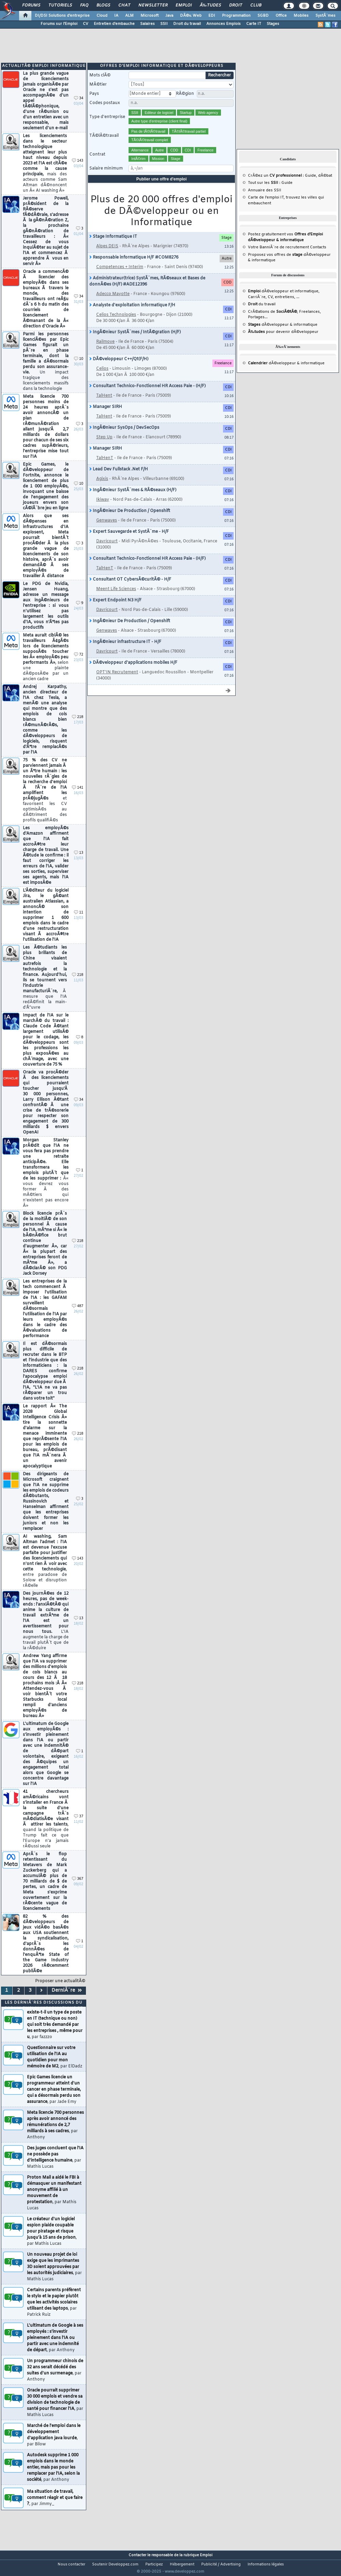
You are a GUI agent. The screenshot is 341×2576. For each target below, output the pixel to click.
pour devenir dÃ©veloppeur (283, 340)
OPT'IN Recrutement (117, 681)
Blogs (103, 5)
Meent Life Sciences (116, 597)
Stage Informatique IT (113, 245)
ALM (129, 15)
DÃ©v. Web (191, 15)
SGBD (263, 15)
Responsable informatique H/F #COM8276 (133, 266)
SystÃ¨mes (325, 15)
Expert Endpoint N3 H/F (115, 609)
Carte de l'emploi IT (266, 206)
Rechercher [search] (219, 84)
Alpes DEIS (107, 255)
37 (78, 1825)
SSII (164, 23)
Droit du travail (187, 23)
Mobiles (301, 15)
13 (78, 861)
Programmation (236, 15)
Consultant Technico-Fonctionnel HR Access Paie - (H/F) (147, 394)
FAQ (84, 5)
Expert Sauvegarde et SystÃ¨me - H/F (129, 540)
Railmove (105, 350)
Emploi (183, 5)
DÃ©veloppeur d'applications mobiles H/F (133, 671)
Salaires (147, 23)
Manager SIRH (105, 415)
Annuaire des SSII (264, 198)
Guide (310, 184)
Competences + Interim (119, 275)
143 (77, 169)
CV (85, 23)
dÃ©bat (325, 184)
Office (281, 15)
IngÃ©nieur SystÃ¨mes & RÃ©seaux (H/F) (132, 498)
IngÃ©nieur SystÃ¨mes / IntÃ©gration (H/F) (135, 340)
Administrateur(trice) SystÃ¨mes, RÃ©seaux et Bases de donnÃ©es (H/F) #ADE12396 (147, 290)
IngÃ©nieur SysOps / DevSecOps (124, 436)
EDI (211, 15)
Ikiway (102, 508)
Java (169, 15)
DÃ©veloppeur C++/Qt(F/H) (118, 367)
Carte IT (253, 23)
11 (78, 921)
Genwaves (106, 529)
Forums (31, 5)
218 (77, 725)
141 (77, 796)
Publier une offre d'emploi (161, 187)
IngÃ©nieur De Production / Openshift (129, 519)
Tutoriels (60, 5)
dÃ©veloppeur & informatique (282, 333)
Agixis (102, 487)
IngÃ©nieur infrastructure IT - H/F (125, 650)
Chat (124, 5)
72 (78, 663)
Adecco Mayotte (113, 302)
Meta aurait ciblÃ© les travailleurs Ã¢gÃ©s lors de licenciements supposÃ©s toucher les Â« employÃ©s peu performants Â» (46, 665)
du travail (262, 312)
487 (77, 1315)
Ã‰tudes (210, 5)
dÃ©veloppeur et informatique (283, 299)
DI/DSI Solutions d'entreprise (62, 15)
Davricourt (107, 550)
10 (78, 367)
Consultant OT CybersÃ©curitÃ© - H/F (130, 588)
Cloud (102, 15)
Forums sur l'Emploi (59, 23)
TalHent (104, 404)
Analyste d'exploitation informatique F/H (132, 314)
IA (116, 15)
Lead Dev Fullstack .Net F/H (118, 478)
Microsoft (149, 15)
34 (78, 107)
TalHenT (104, 466)
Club (256, 5)
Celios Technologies (116, 323)
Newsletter (153, 5)
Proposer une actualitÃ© (60, 1989)
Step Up (104, 446)
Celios (102, 377)
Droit (235, 5)
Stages (273, 23)
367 (77, 1887)
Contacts (318, 255)
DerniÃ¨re (66, 1999)
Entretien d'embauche (114, 23)
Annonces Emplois (223, 23)
